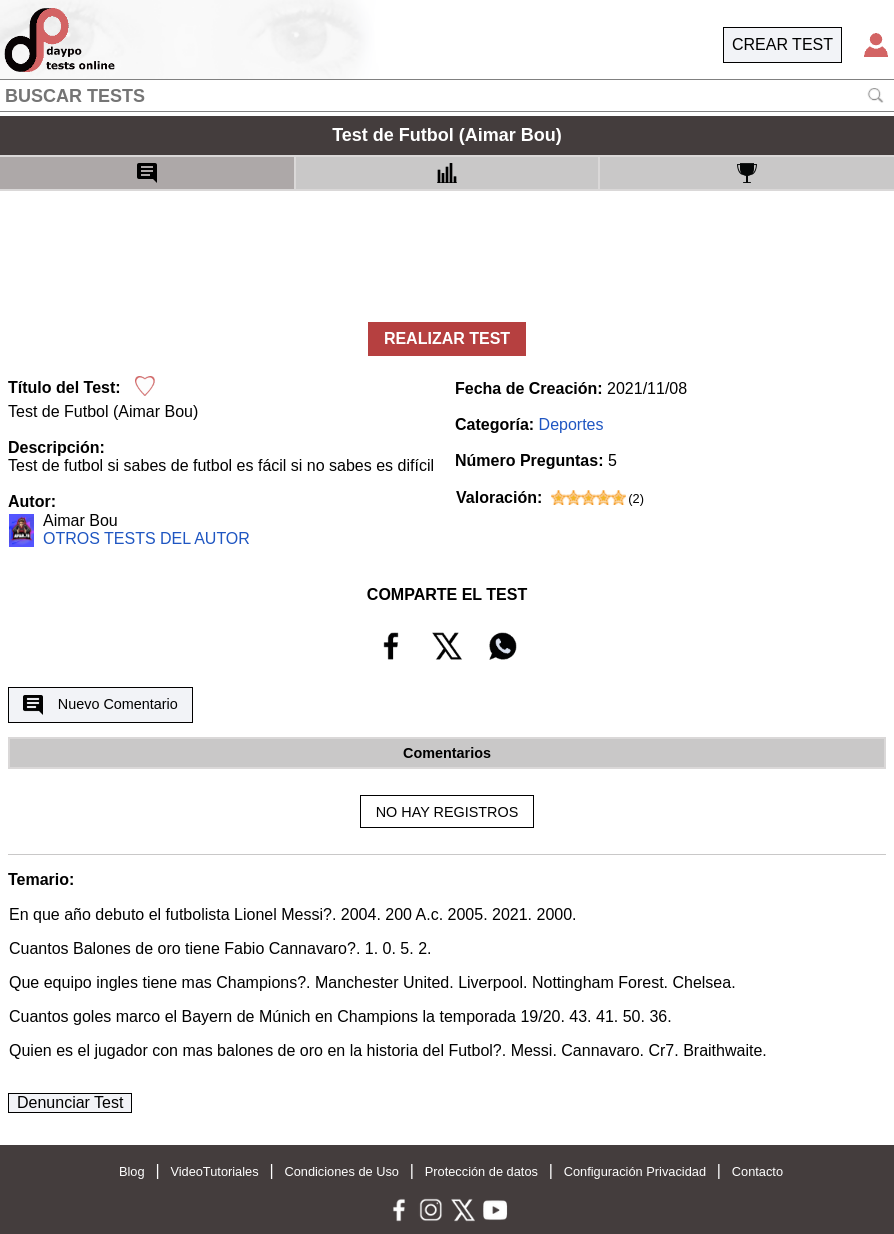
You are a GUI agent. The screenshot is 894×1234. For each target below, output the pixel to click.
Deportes (571, 424)
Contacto (757, 1171)
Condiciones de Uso (341, 1171)
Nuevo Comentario (100, 705)
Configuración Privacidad (635, 1171)
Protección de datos (481, 1171)
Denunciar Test (70, 1102)
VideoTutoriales (214, 1171)
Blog (132, 1171)
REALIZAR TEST (447, 338)
